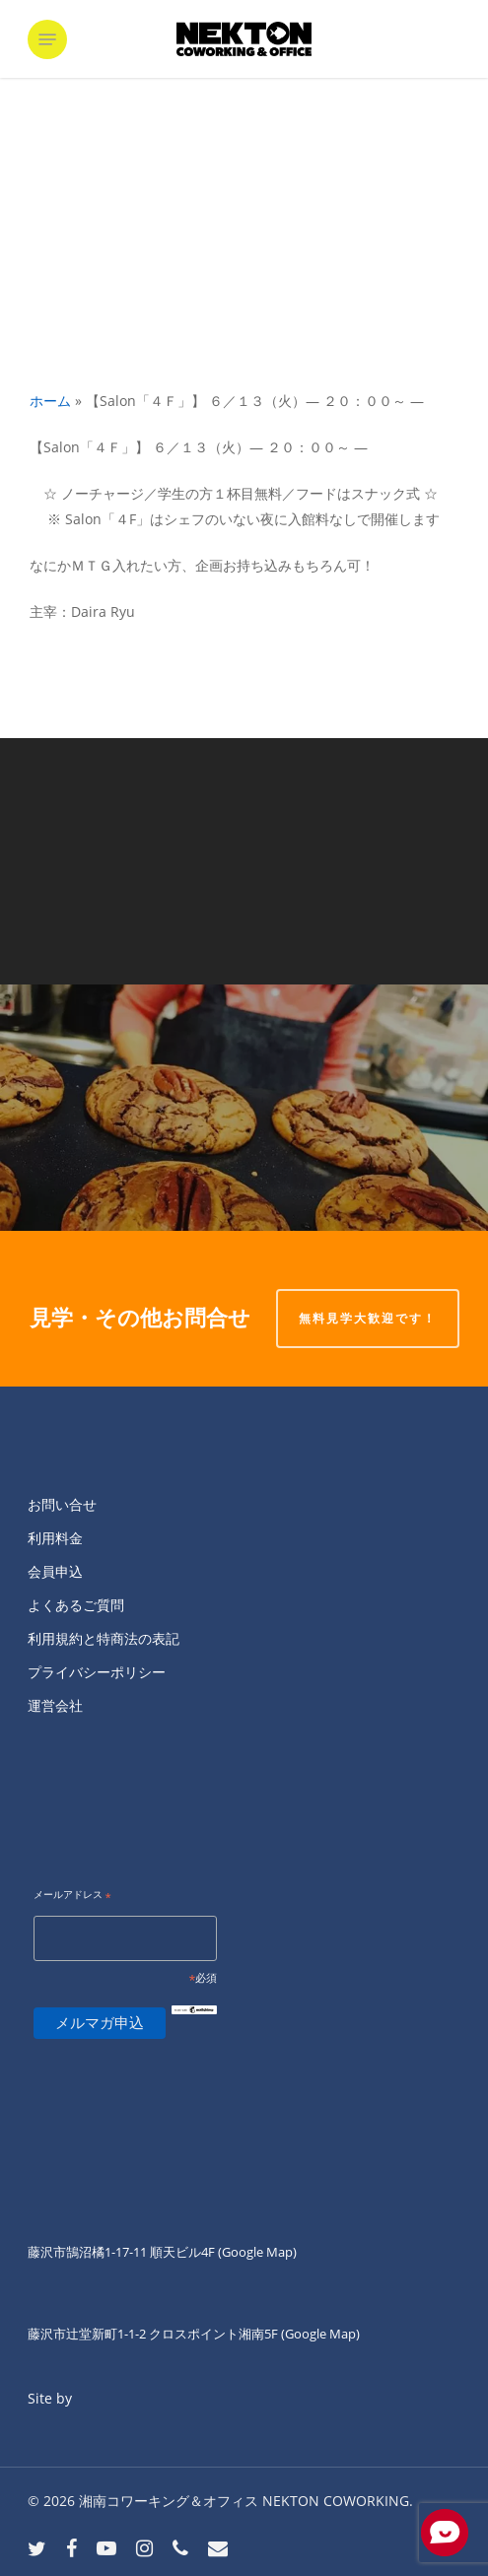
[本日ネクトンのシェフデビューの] (244, 1107)
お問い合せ (62, 1504)
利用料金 (55, 1537)
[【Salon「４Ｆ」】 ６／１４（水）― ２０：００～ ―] (244, 861)
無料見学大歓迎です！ (368, 1318)
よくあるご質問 (76, 1604)
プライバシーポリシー (97, 1671)
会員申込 (55, 1571)
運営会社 (55, 1705)
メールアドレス (72, 1895)
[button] (47, 39)
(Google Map (255, 2252)
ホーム (50, 400)
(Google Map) (320, 2333)
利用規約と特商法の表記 (103, 1638)
